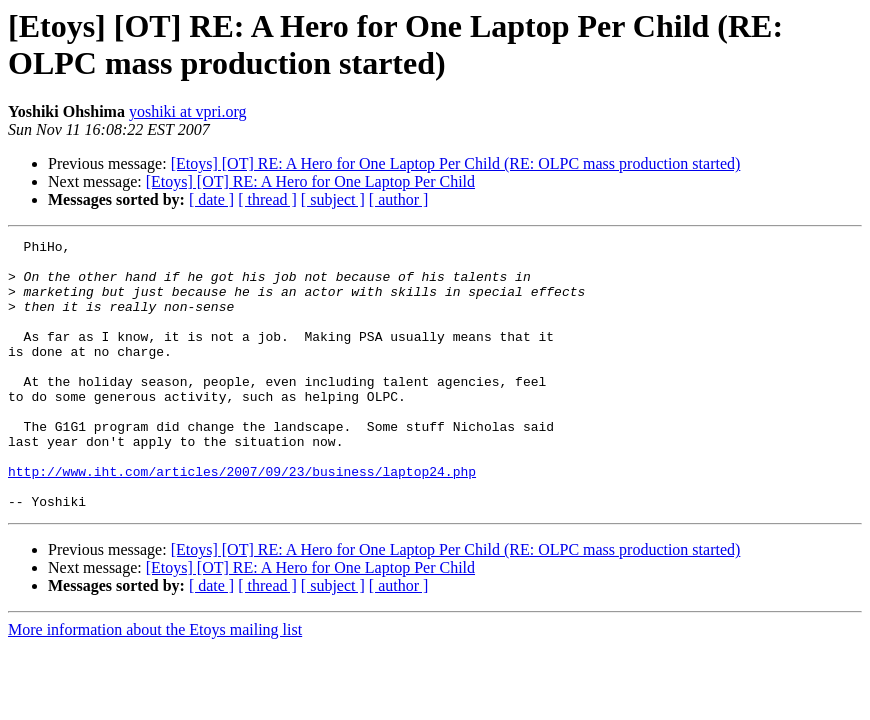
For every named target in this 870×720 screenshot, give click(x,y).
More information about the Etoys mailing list (155, 683)
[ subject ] (333, 199)
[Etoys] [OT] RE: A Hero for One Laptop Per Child (310, 181)
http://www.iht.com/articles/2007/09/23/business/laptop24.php (242, 519)
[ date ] (211, 199)
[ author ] (399, 199)
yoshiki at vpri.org (187, 111)
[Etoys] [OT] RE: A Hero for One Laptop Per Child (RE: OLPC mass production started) (456, 163)
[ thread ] (267, 199)
